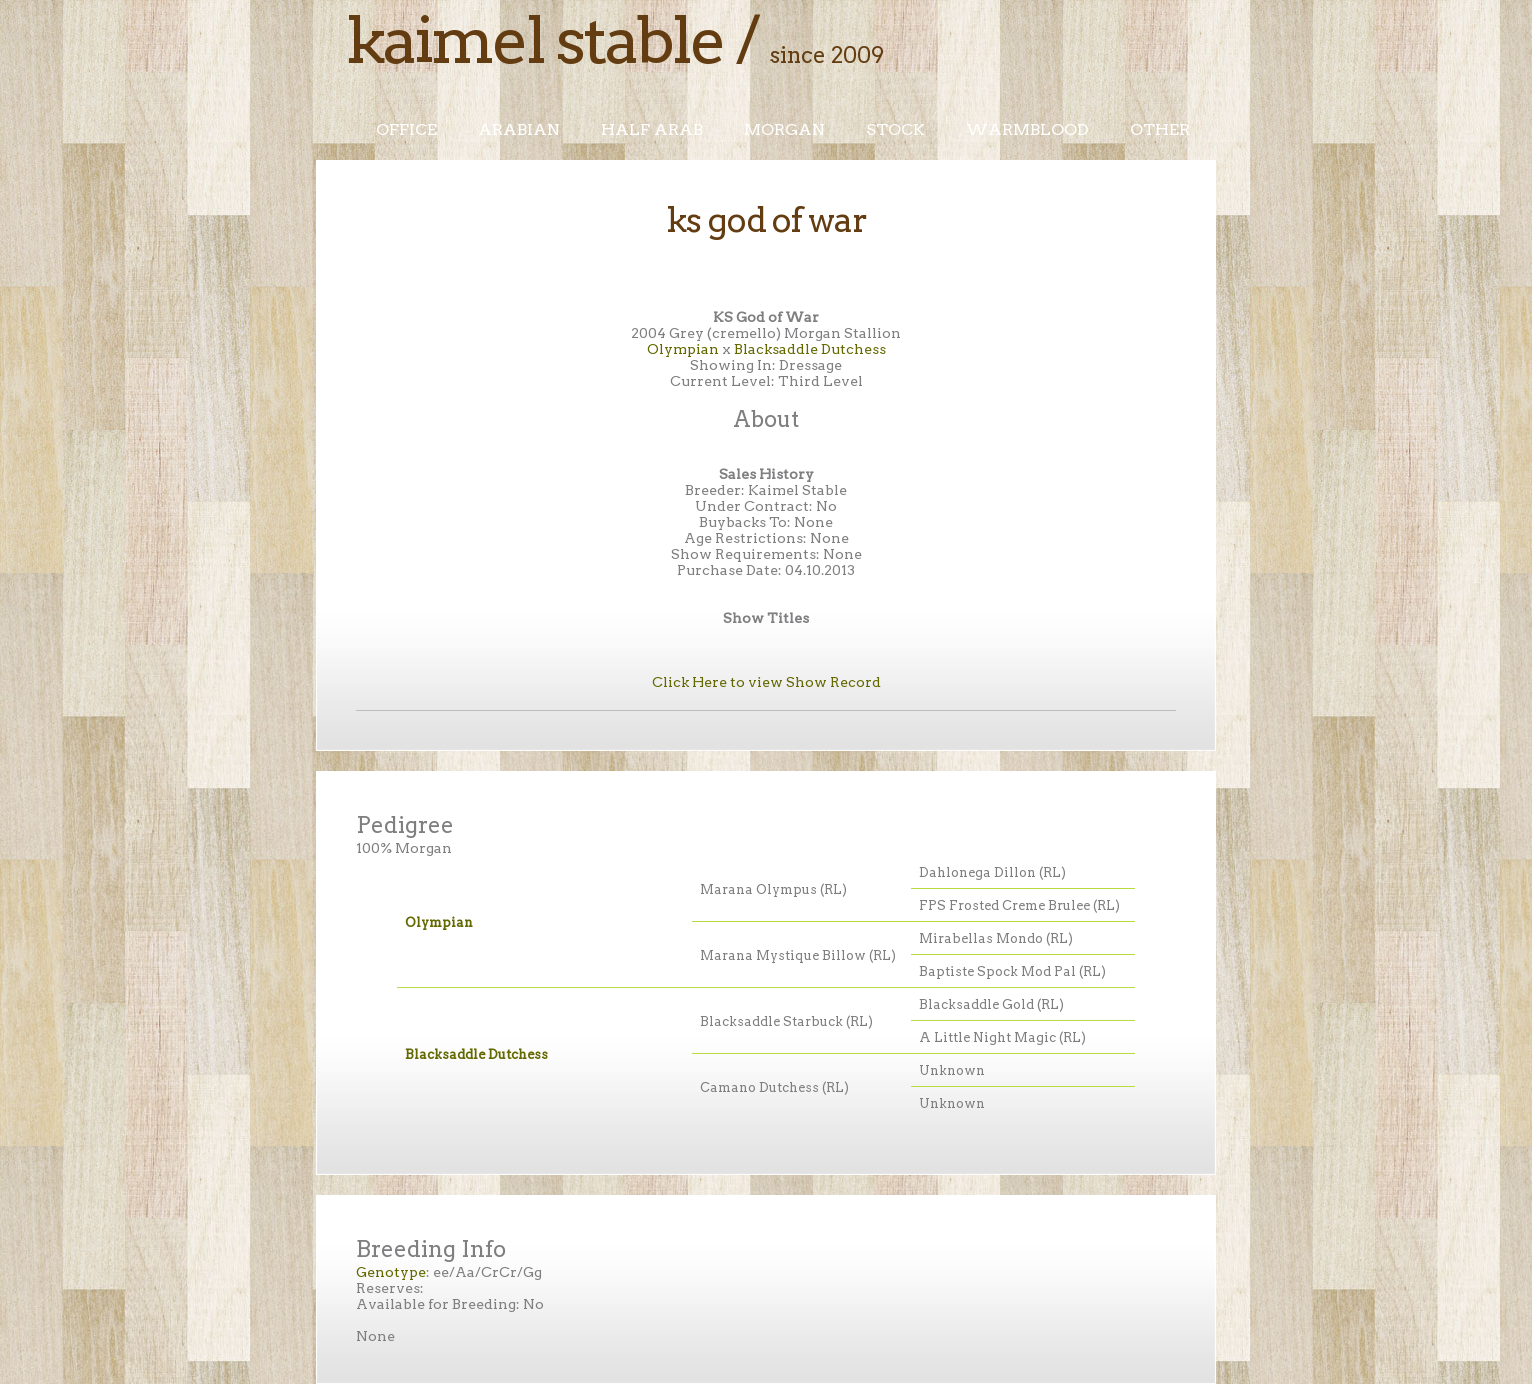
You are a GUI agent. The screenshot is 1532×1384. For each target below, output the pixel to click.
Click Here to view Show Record (766, 682)
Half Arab (652, 129)
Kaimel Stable (535, 40)
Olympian (683, 349)
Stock (895, 129)
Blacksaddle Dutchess (810, 349)
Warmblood (1027, 129)
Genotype (391, 1272)
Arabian (519, 129)
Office (406, 129)
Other (1160, 129)
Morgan (784, 129)
